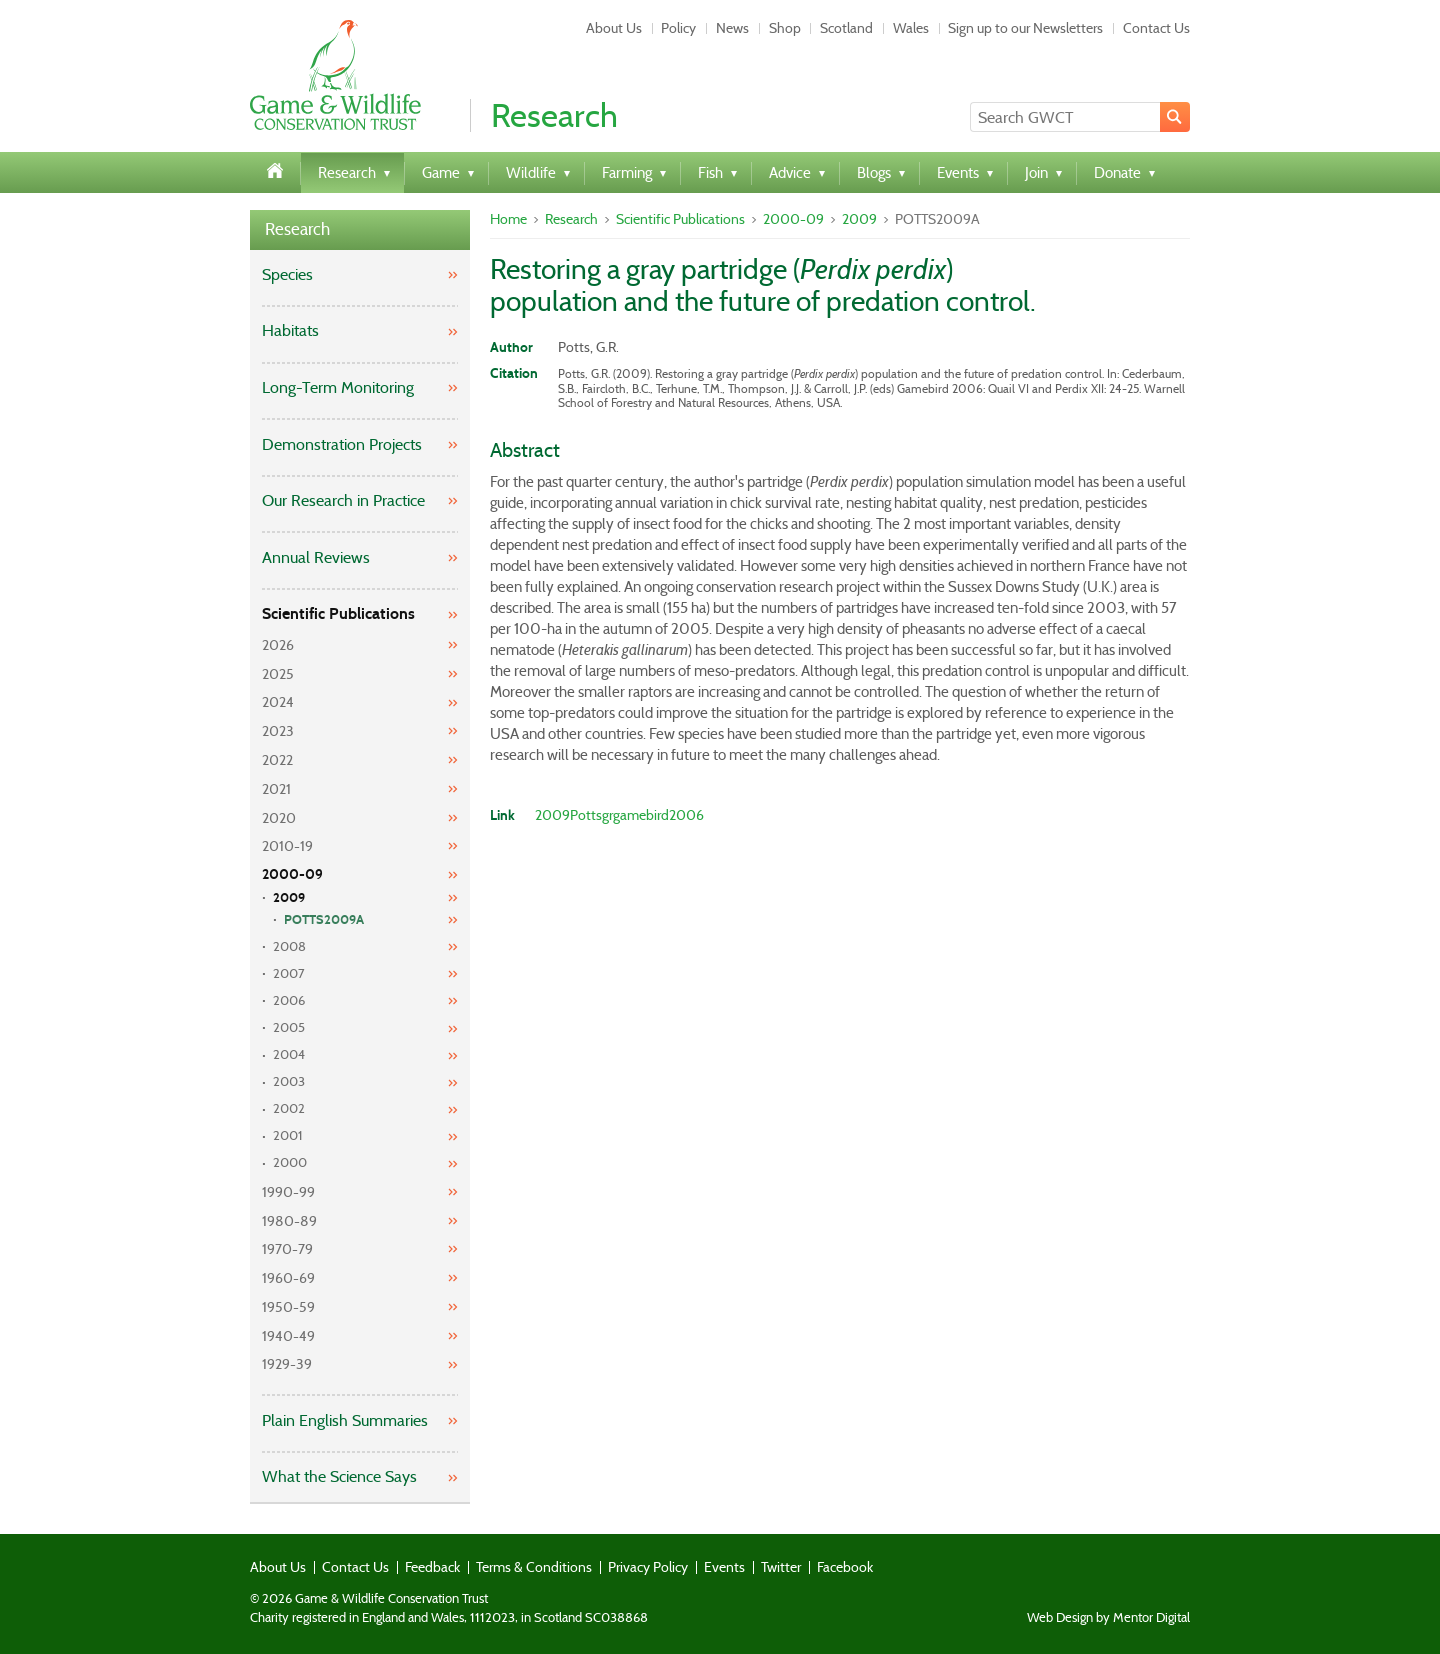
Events (724, 1567)
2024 (278, 702)
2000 (290, 1162)
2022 (277, 760)
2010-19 (287, 846)
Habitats (290, 330)
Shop (785, 28)
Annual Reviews (316, 557)
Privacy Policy (648, 1567)
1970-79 (287, 1249)
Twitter (781, 1567)
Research (297, 229)
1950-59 (288, 1307)
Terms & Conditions (534, 1567)
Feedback (432, 1567)
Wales (911, 28)
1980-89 (289, 1221)
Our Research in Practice (343, 500)
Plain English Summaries (345, 1420)
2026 (278, 645)
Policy (678, 28)
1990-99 (288, 1192)
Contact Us (1156, 28)
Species (287, 274)
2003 (289, 1081)
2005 (289, 1027)
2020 (279, 818)
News (732, 28)
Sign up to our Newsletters (1025, 28)
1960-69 (288, 1278)
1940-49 (288, 1336)
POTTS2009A (324, 920)
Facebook (845, 1567)
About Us (614, 28)
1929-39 (287, 1364)
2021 (276, 789)
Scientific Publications (338, 613)
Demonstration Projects (342, 444)
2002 (289, 1108)
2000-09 (292, 874)
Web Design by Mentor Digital (1108, 1618)
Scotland (846, 28)
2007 (289, 973)
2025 (278, 674)
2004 (289, 1054)
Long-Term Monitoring (338, 387)
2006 (289, 1000)
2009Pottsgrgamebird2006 (619, 815)
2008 (289, 946)
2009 (289, 898)
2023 (278, 731)
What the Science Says (339, 1476)
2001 (288, 1135)
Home (508, 219)
